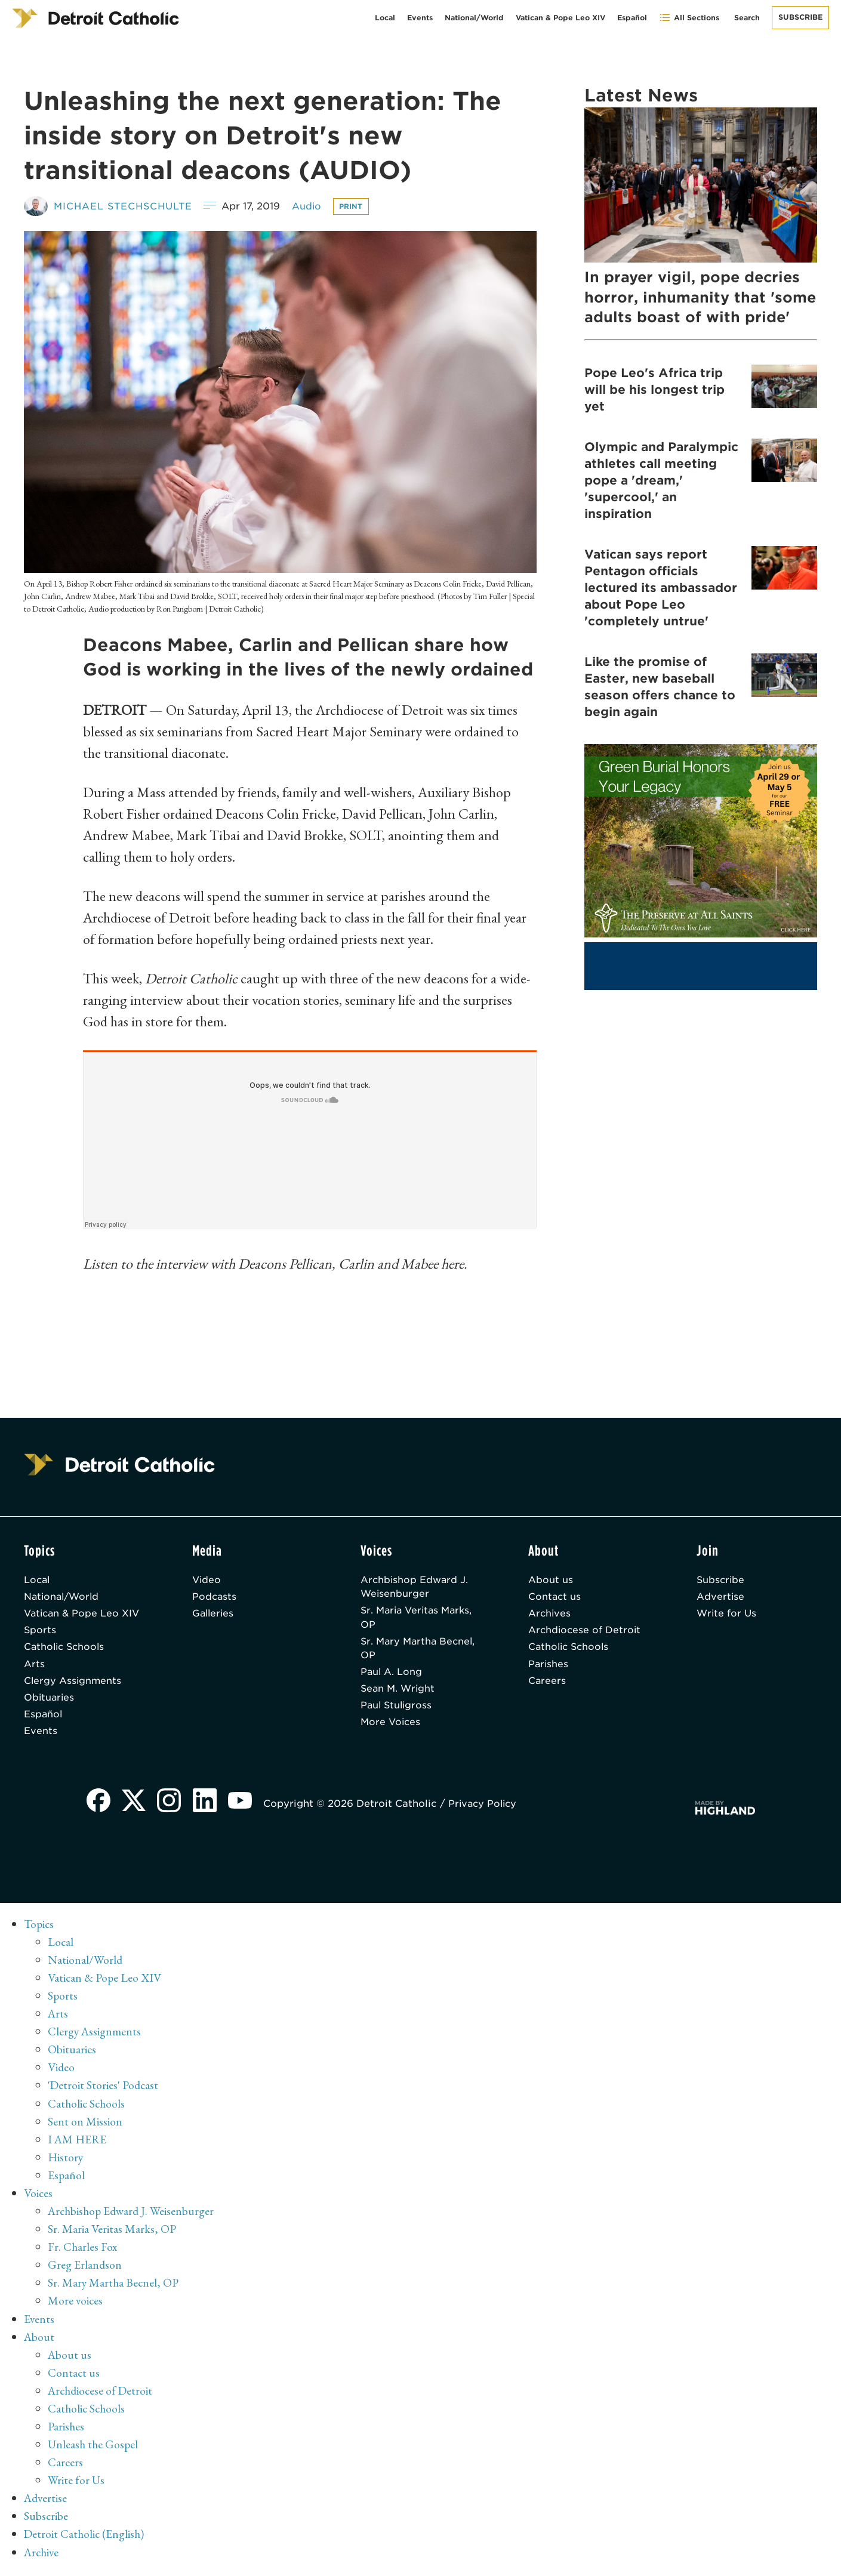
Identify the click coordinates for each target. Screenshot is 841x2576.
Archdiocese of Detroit (585, 1631)
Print (357, 205)
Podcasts (215, 1597)
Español (632, 17)
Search (747, 17)
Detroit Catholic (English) (85, 2537)
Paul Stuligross (398, 1709)
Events (420, 17)
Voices (38, 2197)
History (66, 2161)
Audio (313, 206)
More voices (76, 2304)
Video (207, 1579)
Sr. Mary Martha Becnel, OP (420, 1650)
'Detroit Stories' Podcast (104, 2089)
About (40, 2340)
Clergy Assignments (73, 1683)
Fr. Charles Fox (83, 2251)
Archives (550, 1614)
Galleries (214, 1614)
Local (385, 17)
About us (550, 1579)
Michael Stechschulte (126, 206)
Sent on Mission (85, 2125)
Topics (40, 1928)
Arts (34, 1666)
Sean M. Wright (399, 1692)
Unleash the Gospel (94, 2447)
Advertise (721, 1597)
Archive (42, 2555)
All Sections (689, 18)
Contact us (555, 1597)
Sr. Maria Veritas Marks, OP (419, 1618)
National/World (474, 17)
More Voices (392, 1726)
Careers (547, 1683)
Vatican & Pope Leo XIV (560, 17)
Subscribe (800, 17)
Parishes (548, 1666)
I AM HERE (78, 2143)
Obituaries (50, 1701)
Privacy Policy (486, 1808)
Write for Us (727, 1614)
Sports (40, 1631)
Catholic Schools (66, 1649)
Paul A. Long (392, 1674)
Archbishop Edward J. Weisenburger (415, 1587)
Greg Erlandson (85, 2268)
